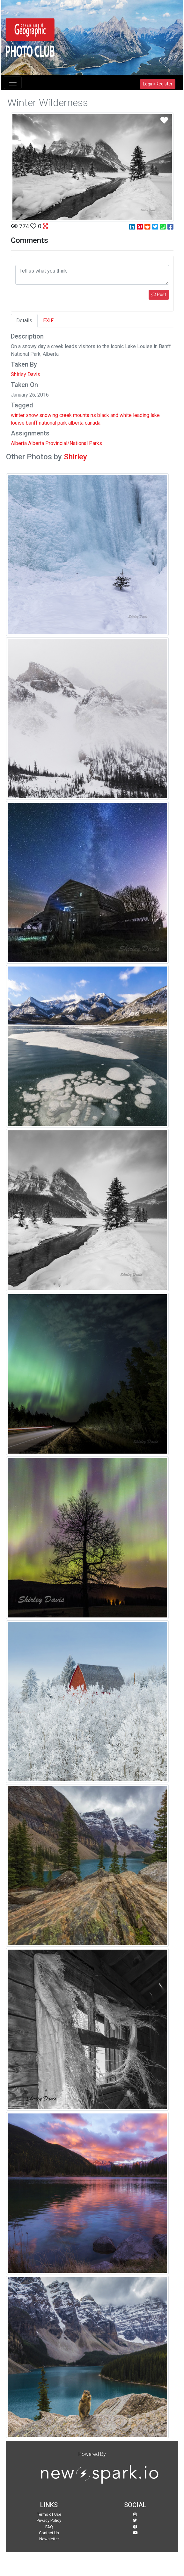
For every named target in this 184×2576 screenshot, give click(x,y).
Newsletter (49, 2538)
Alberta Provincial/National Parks (65, 443)
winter (18, 415)
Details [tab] (24, 320)
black (103, 415)
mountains (84, 415)
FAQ (49, 2526)
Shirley (75, 456)
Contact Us (49, 2532)
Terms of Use (49, 2514)
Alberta (19, 443)
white (126, 415)
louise (18, 423)
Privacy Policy (49, 2520)
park (62, 423)
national (47, 423)
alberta (76, 423)
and (114, 415)
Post (158, 294)
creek (65, 415)
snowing (48, 415)
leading (141, 415)
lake (155, 415)
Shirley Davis (25, 374)
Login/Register (158, 83)
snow (32, 415)
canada (92, 423)
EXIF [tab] (48, 320)
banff (32, 423)
